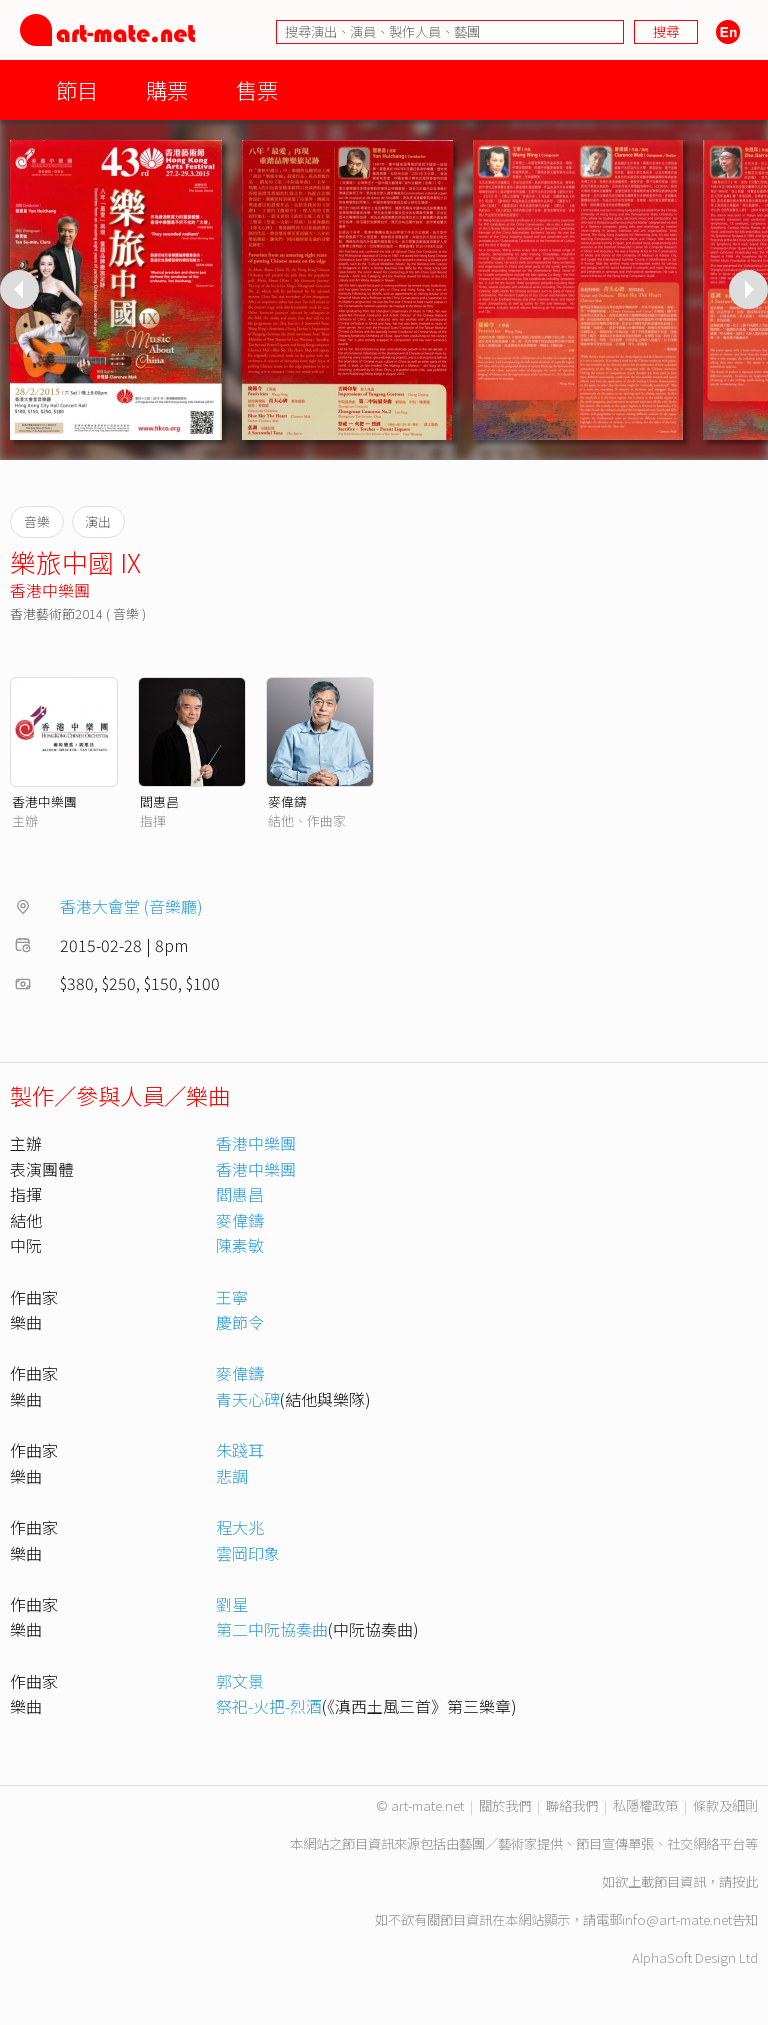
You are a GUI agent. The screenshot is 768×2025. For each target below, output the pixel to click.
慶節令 (240, 1322)
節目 (77, 89)
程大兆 (240, 1527)
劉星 (232, 1604)
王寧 (232, 1297)
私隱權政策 (645, 1805)
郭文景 (240, 1681)
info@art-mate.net (677, 1919)
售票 (257, 89)
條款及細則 (725, 1805)
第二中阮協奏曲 (272, 1629)
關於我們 (505, 1805)
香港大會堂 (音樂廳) (131, 906)
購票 (167, 89)
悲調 (232, 1476)
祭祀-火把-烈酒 (269, 1706)
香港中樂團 (50, 590)
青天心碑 (248, 1399)
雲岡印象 (248, 1553)
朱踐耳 (240, 1450)
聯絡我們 (572, 1805)
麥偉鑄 (287, 801)
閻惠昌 (159, 801)
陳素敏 (240, 1245)
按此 (745, 1881)
